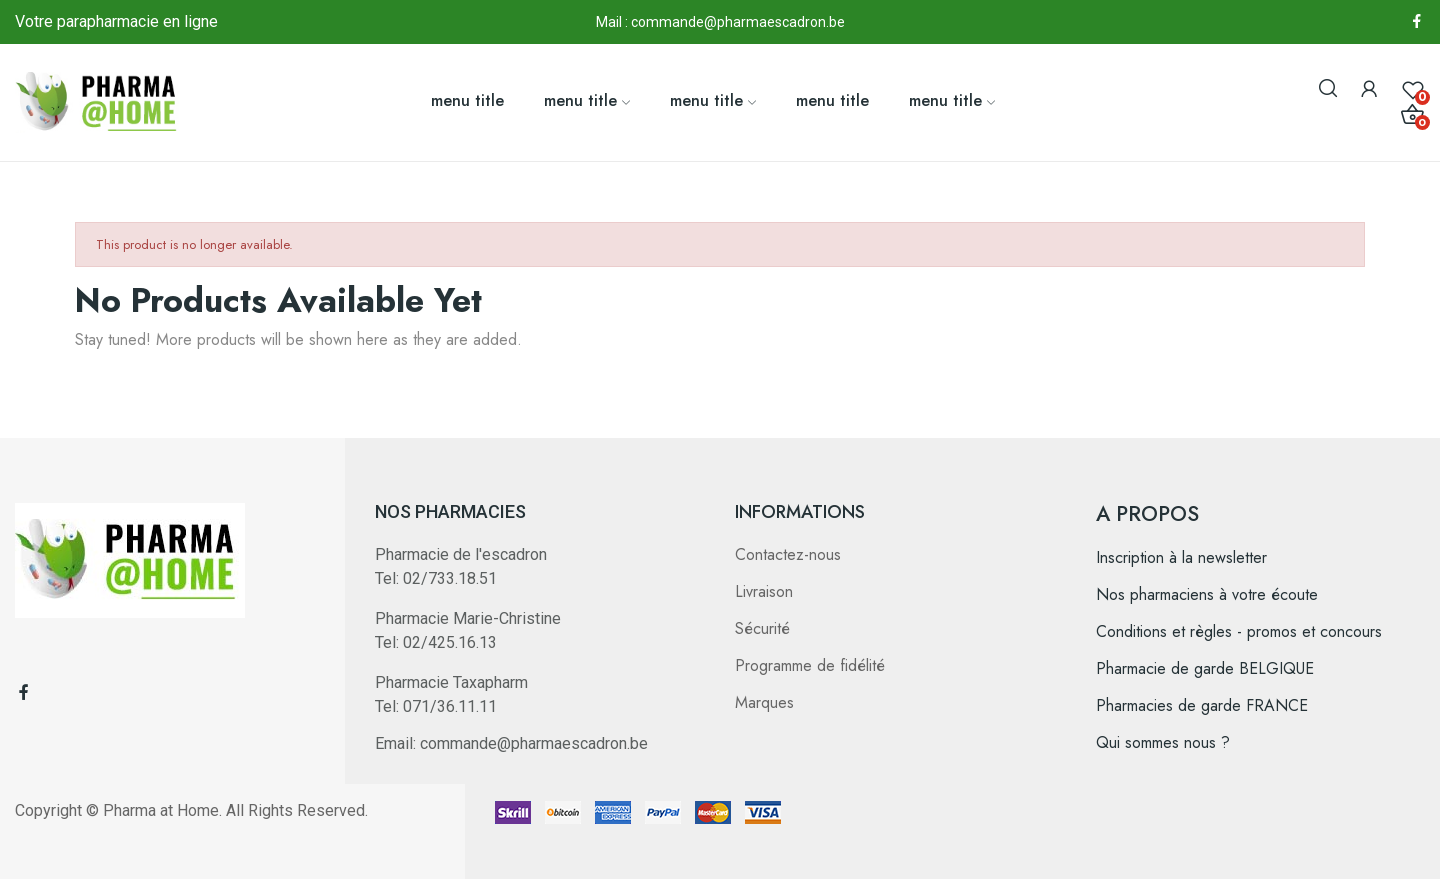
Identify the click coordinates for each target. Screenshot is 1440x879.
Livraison (764, 591)
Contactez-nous (788, 554)
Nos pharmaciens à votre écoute (1207, 594)
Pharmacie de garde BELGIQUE (1205, 668)
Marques (764, 702)
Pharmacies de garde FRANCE (1202, 705)
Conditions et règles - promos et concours (1239, 631)
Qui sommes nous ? (1163, 742)
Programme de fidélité (810, 665)
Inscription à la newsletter (1181, 557)
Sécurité (762, 628)
